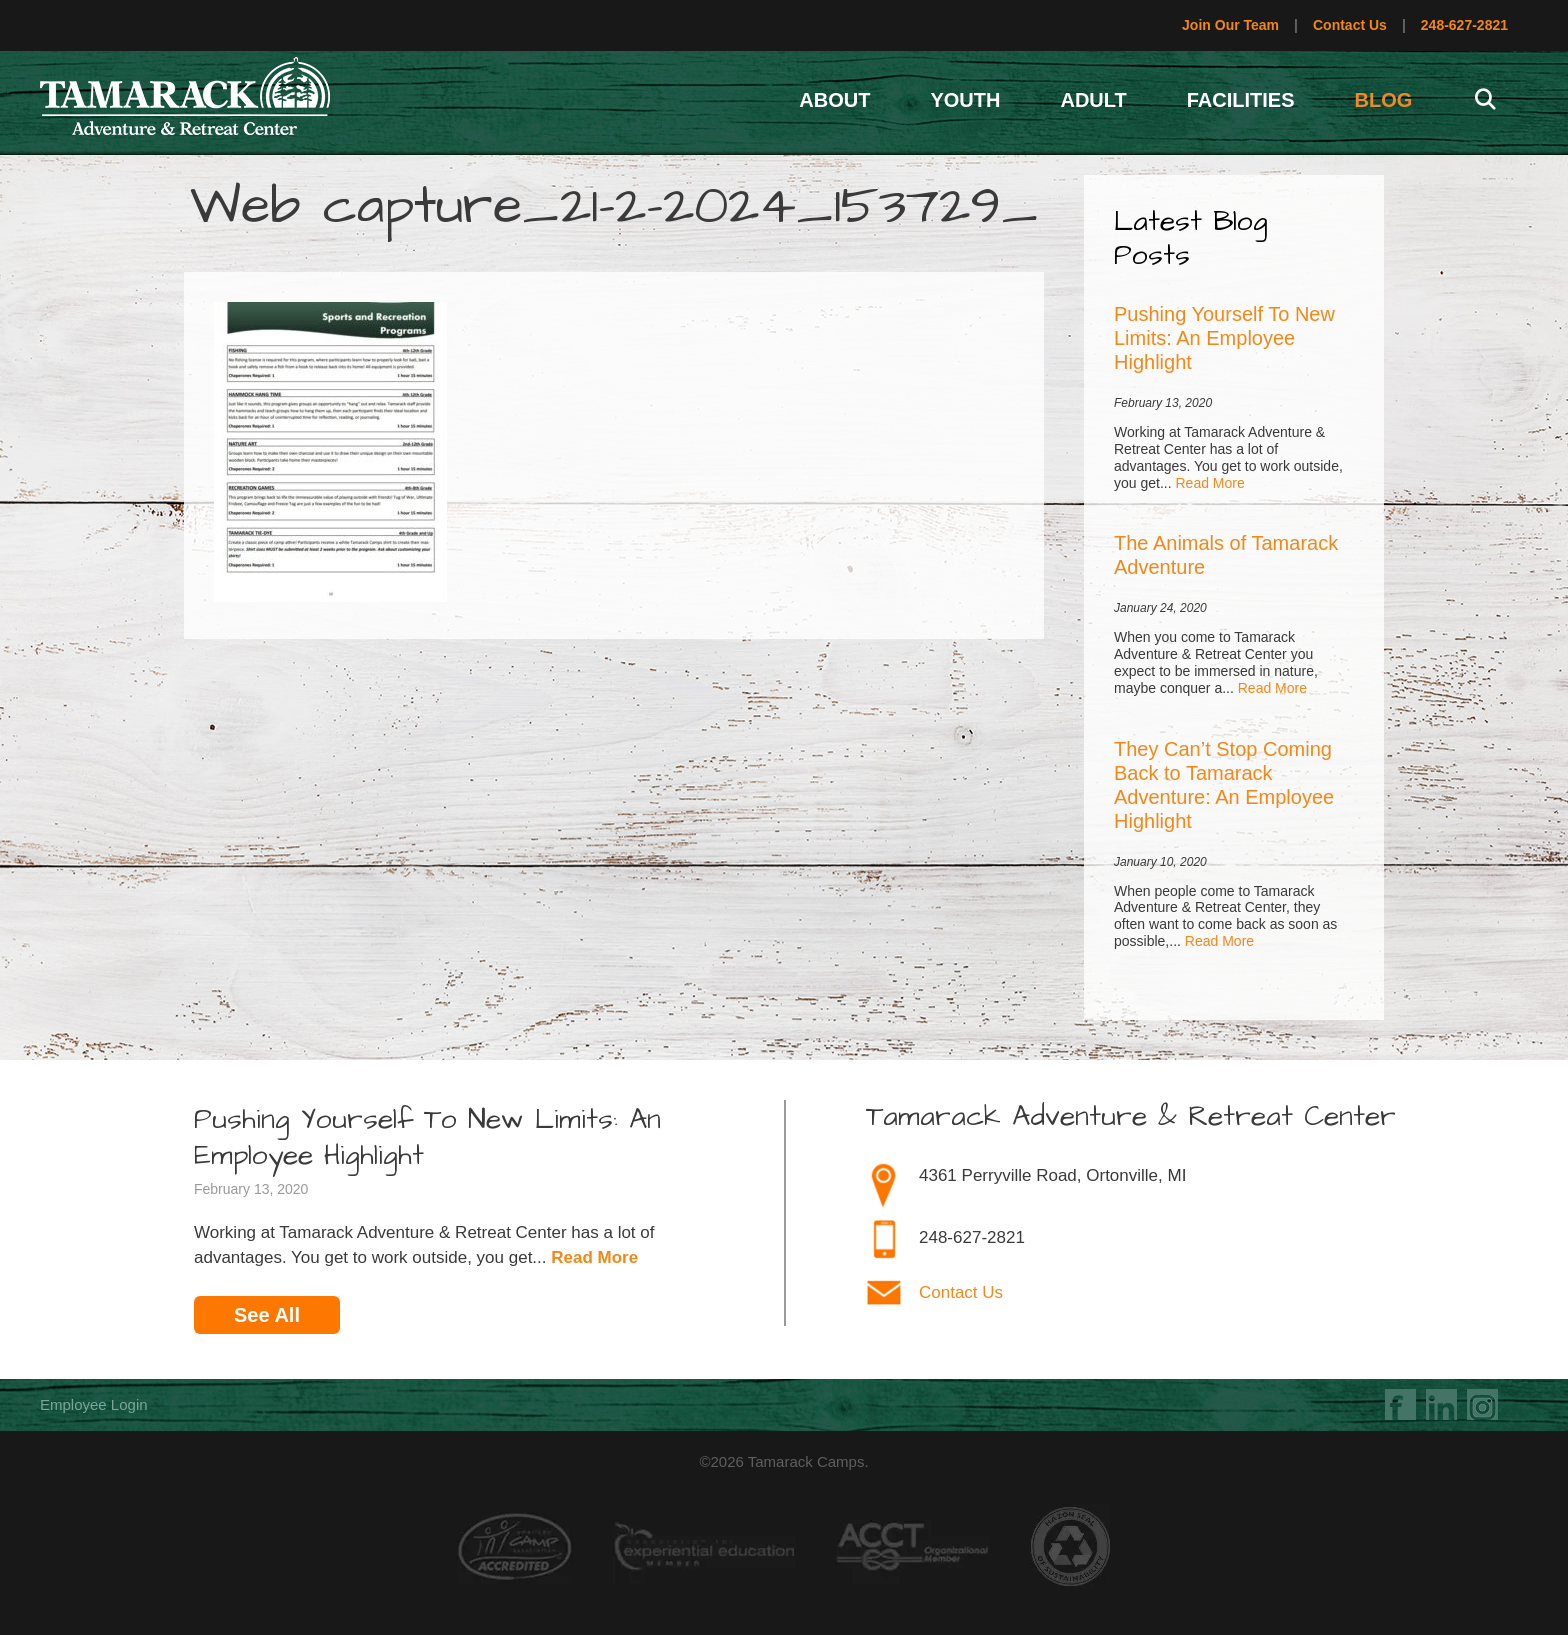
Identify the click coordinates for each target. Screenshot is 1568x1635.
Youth (965, 100)
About (834, 100)
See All (267, 1315)
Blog (1384, 100)
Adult (1093, 100)
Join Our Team (1230, 25)
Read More (1209, 483)
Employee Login (94, 1404)
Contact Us (1350, 25)
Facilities (1241, 100)
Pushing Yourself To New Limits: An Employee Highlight (1224, 338)
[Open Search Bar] (1485, 100)
